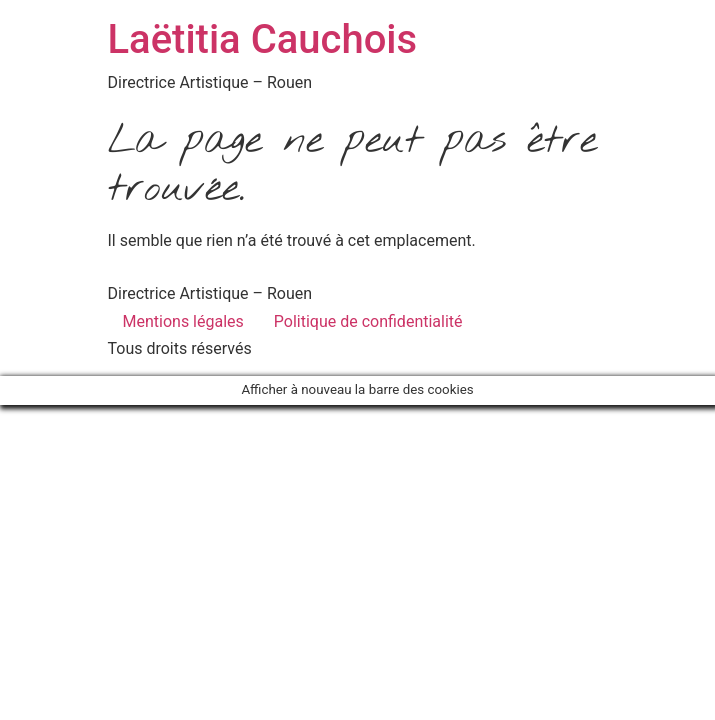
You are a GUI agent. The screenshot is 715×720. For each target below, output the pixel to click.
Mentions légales (183, 321)
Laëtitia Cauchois (263, 39)
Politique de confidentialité (368, 321)
